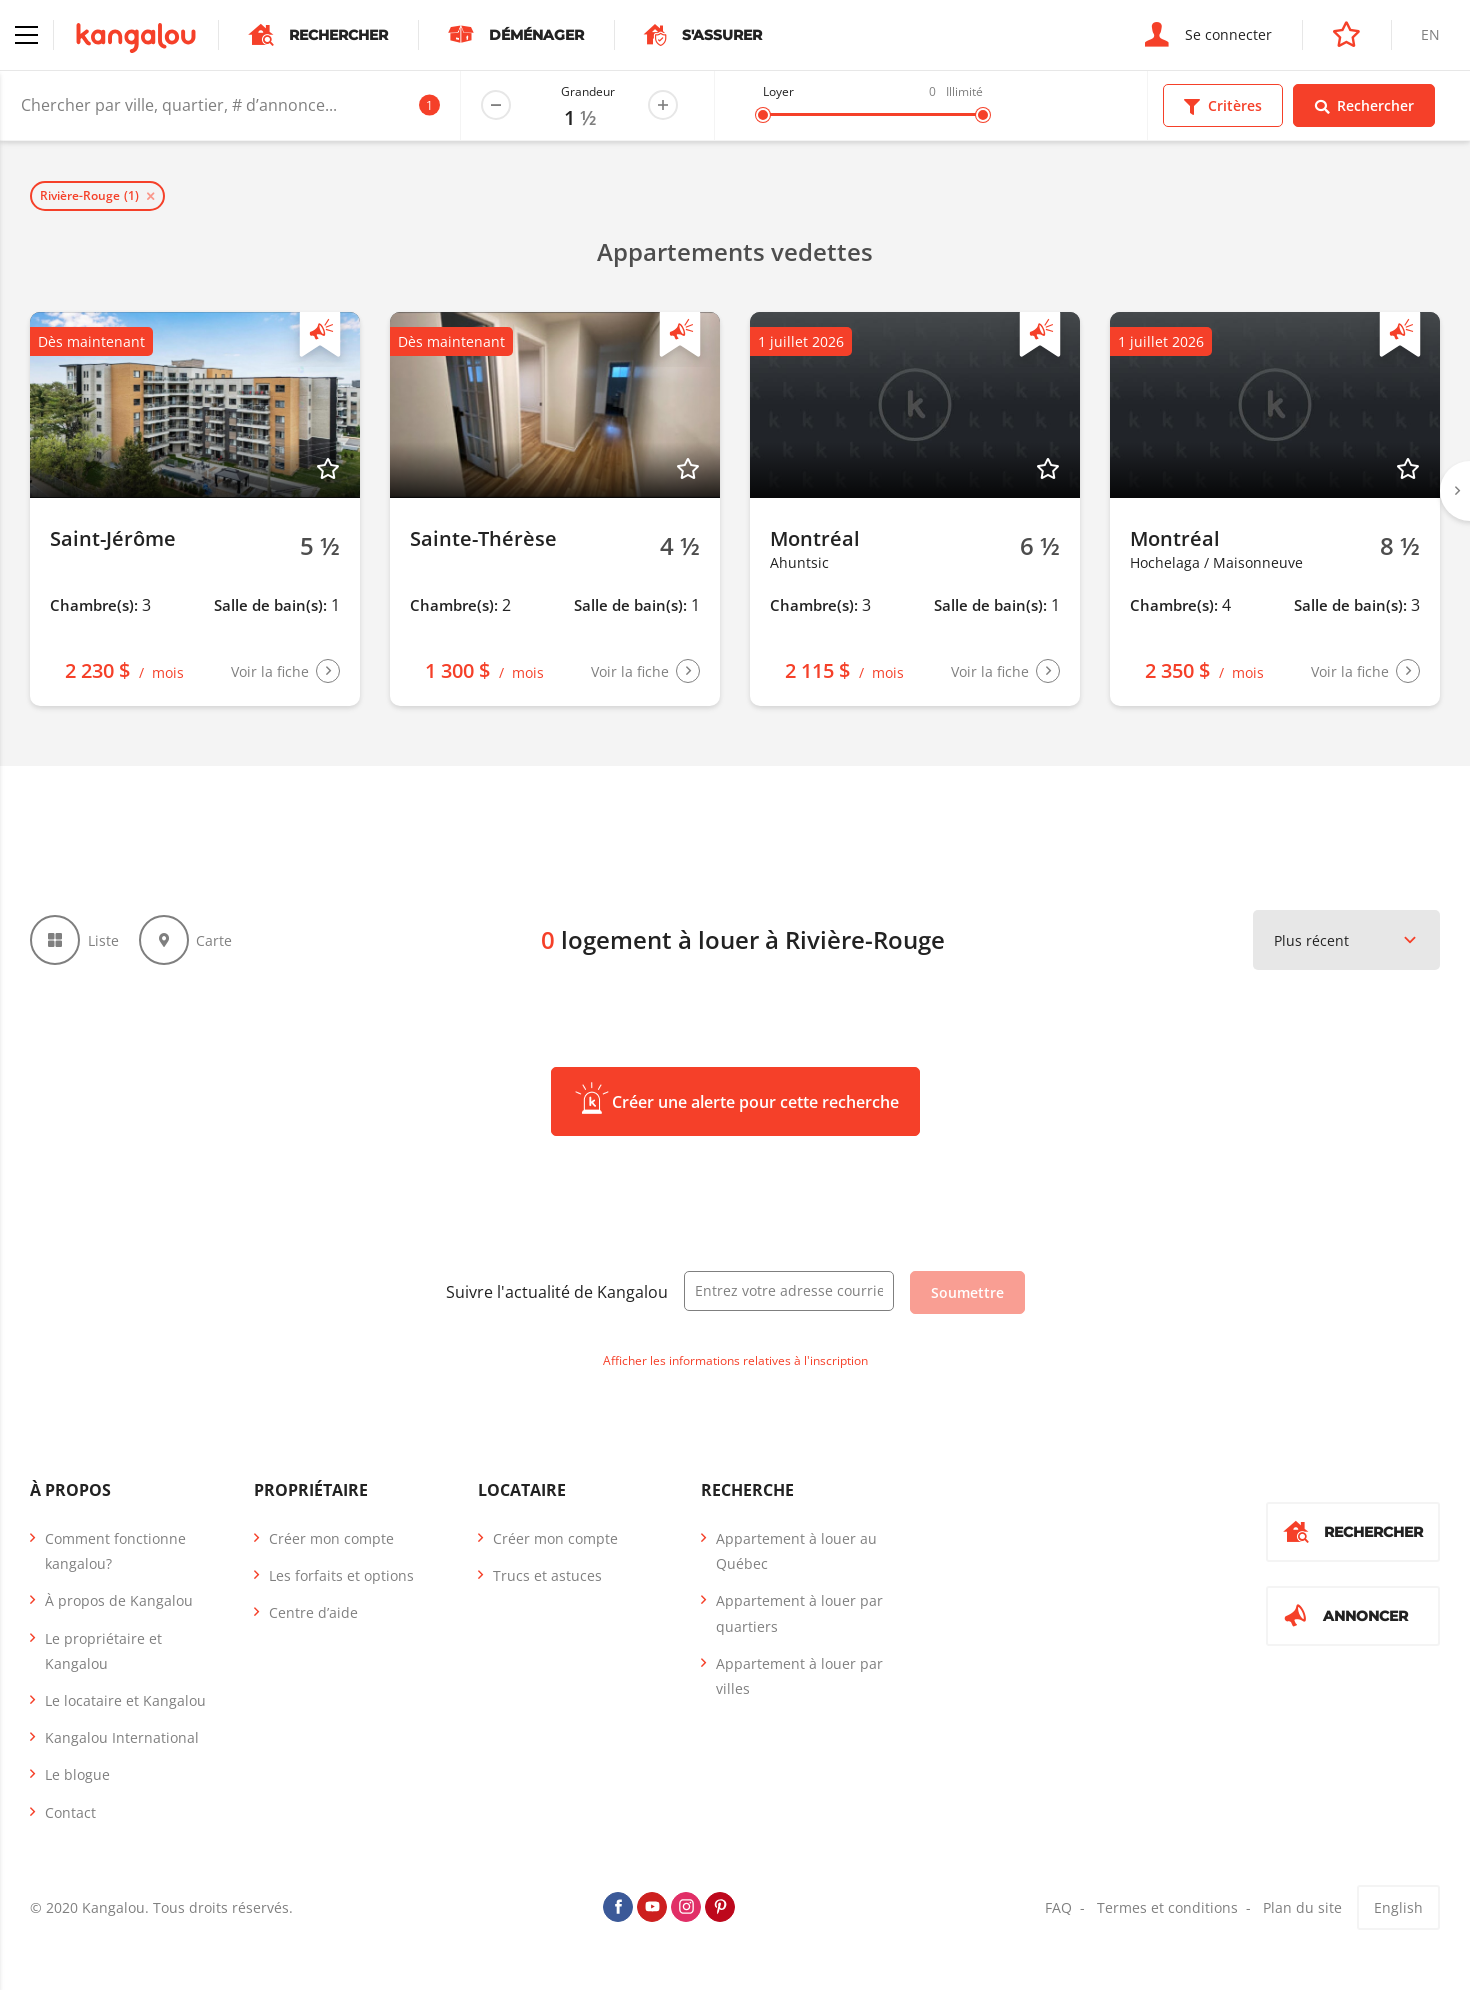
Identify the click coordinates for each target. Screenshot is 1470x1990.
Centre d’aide (313, 1612)
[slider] (763, 115)
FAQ (1058, 1907)
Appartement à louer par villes (799, 1676)
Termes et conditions (1167, 1907)
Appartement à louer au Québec (796, 1551)
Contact (70, 1812)
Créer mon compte (331, 1538)
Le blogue (77, 1774)
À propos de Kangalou (119, 1600)
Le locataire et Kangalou (125, 1700)
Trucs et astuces (547, 1575)
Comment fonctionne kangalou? (115, 1551)
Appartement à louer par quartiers (799, 1613)
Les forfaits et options (341, 1575)
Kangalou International (122, 1737)
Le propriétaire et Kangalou (103, 1651)
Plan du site (1302, 1907)
